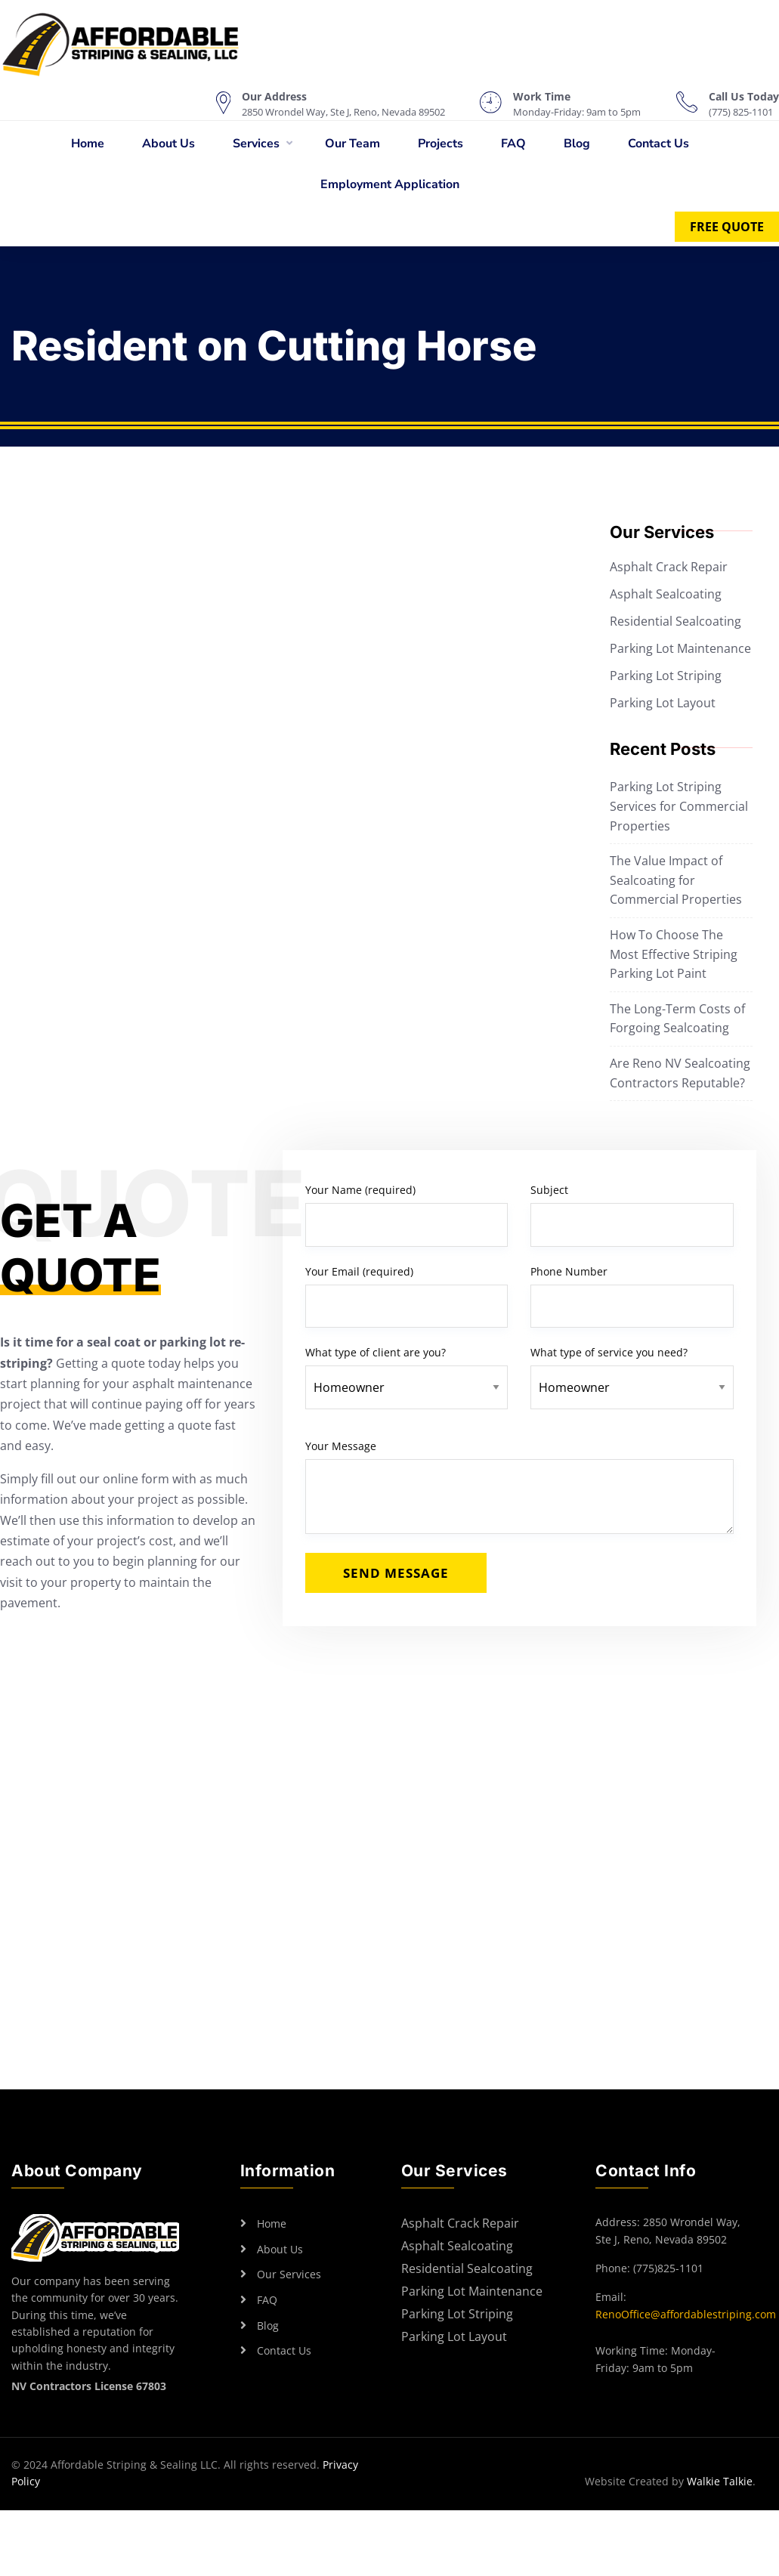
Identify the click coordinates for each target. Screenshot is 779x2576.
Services (256, 143)
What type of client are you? (407, 1370)
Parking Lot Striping (666, 675)
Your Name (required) (407, 1215)
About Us (168, 143)
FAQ (513, 143)
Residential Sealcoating (675, 621)
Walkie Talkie (720, 2481)
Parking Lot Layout (663, 702)
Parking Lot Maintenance (680, 648)
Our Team (352, 143)
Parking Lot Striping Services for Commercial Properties (679, 805)
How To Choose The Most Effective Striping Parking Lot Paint (673, 954)
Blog (577, 143)
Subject (632, 1215)
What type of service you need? (632, 1370)
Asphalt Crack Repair (669, 566)
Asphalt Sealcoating (666, 594)
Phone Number (632, 1296)
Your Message (519, 1486)
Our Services (289, 2274)
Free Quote (727, 226)
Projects (440, 143)
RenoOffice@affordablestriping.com (685, 2314)
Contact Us (658, 143)
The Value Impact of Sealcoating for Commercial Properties (676, 880)
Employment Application (389, 184)
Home (87, 143)
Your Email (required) (407, 1296)
